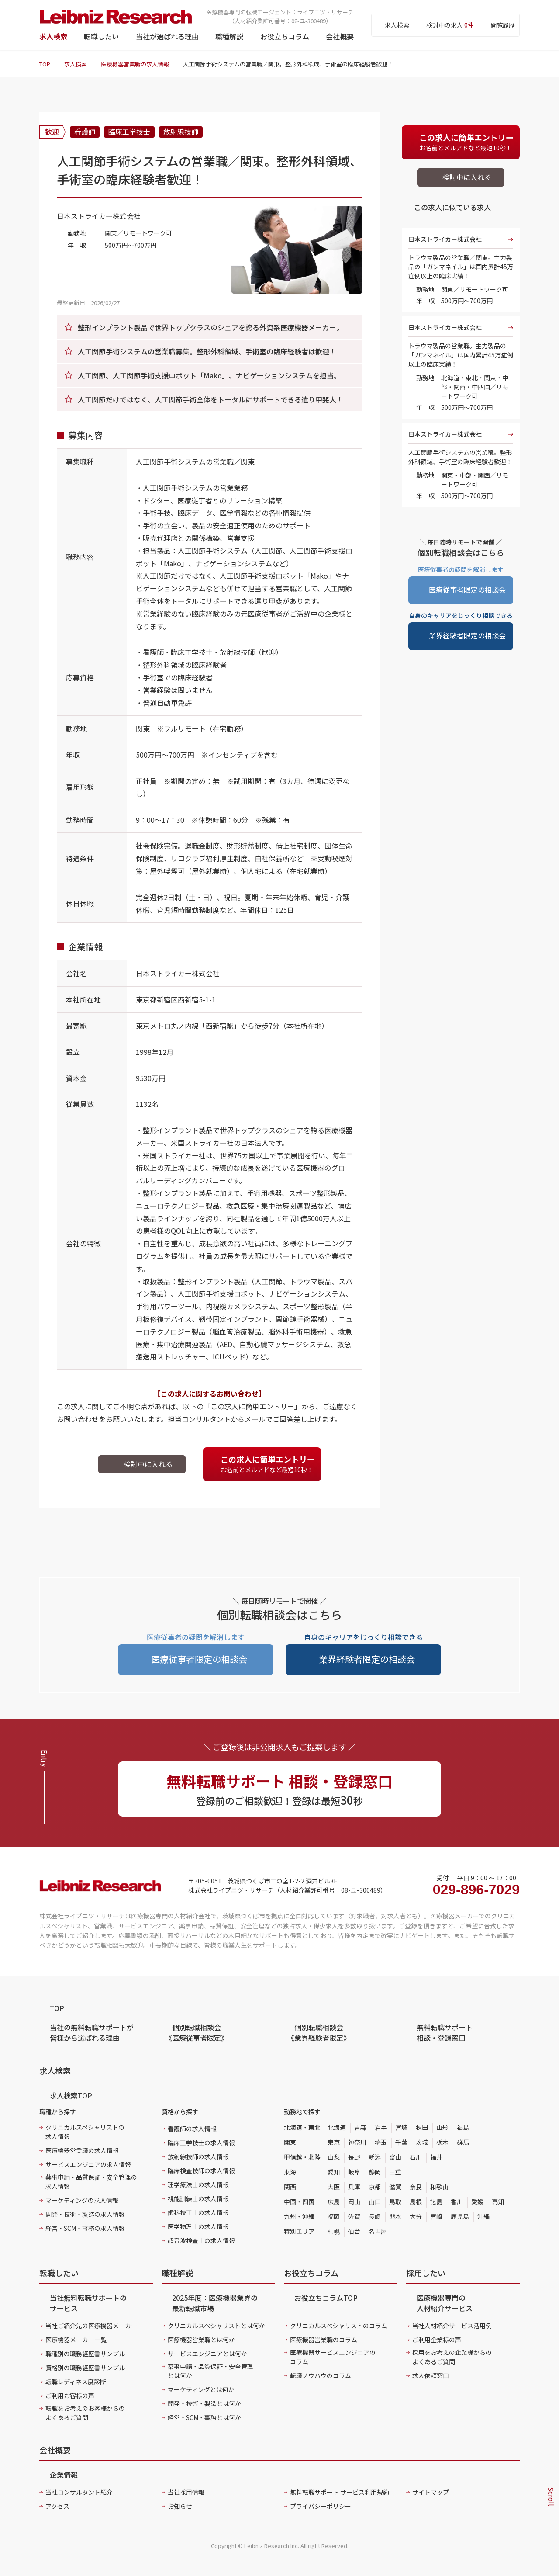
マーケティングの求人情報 (81, 2200)
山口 (375, 2201)
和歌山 (439, 2186)
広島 (334, 2201)
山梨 (334, 2157)
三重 (395, 2171)
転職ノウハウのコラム (320, 2375)
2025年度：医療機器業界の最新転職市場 (215, 2302)
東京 (334, 2142)
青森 (360, 2127)
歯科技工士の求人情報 (198, 2212)
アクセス (57, 2506)
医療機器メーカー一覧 (76, 2339)
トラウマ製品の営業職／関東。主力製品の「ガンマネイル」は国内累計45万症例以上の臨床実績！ (460, 266)
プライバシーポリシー (320, 2506)
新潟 (375, 2157)
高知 (498, 2201)
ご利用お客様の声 (69, 2395)
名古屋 (378, 2231)
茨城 (422, 2142)
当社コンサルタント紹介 (79, 2492)
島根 (416, 2201)
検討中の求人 (450, 25)
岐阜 (354, 2171)
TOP (44, 64)
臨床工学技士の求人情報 (201, 2142)
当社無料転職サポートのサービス (88, 2302)
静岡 (375, 2171)
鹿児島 (460, 2216)
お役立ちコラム (284, 36)
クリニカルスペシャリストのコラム (338, 2325)
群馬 (463, 2142)
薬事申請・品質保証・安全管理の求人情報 (91, 2182)
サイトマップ (430, 2492)
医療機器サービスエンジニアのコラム (333, 2357)
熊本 (395, 2216)
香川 (457, 2201)
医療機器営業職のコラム (323, 2339)
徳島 (436, 2201)
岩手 (381, 2127)
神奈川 (357, 2142)
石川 (416, 2157)
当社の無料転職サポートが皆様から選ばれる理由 (92, 2032)
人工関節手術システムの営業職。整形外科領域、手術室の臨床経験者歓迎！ (460, 457)
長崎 (375, 2216)
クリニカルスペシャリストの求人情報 (84, 2132)
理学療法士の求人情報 (198, 2184)
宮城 (401, 2127)
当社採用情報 (186, 2492)
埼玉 (381, 2142)
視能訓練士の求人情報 (198, 2198)
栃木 (442, 2142)
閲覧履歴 (502, 25)
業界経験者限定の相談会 (467, 635)
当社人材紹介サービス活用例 (452, 2325)
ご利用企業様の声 (436, 2339)
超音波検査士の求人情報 (201, 2240)
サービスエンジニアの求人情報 (88, 2164)
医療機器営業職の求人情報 (135, 64)
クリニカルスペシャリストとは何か (216, 2325)
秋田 (422, 2127)
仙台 (354, 2231)
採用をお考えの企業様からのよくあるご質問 (452, 2357)
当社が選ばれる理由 (167, 36)
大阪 (334, 2186)
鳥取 (395, 2201)
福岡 (334, 2216)
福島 (463, 2127)
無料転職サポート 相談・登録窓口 (445, 2032)
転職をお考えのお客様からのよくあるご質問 (85, 2413)
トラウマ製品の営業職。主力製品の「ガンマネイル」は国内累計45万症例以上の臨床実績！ (460, 354)
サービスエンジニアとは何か (207, 2353)
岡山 (354, 2201)
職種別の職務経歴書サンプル (85, 2353)
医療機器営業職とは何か (201, 2339)
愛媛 (477, 2201)
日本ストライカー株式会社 (445, 239)
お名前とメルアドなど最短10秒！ (270, 1463)
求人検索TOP (71, 2095)
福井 (436, 2157)
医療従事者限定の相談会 (467, 589)
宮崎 (436, 2216)
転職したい (101, 36)
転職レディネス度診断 (75, 2381)
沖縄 (483, 2216)
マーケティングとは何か (201, 2389)
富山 (395, 2157)
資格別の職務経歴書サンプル (85, 2367)
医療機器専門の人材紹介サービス (445, 2302)
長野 (354, 2157)
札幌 (334, 2231)
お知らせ (180, 2506)
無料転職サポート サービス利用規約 (339, 2492)
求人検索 (53, 36)
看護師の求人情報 (192, 2128)
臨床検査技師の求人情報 (201, 2170)
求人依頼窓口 (430, 2375)
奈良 (416, 2186)
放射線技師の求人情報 (198, 2156)
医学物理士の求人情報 (198, 2226)
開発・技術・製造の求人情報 (85, 2214)
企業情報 (64, 2474)
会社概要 (340, 36)
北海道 (337, 2127)
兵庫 (354, 2186)
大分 (416, 2216)
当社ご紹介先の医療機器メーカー (91, 2325)
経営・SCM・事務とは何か (204, 2417)
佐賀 (354, 2216)
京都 (375, 2186)
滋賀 (395, 2186)
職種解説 (229, 36)
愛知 (334, 2171)
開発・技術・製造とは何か (204, 2403)
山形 (442, 2127)
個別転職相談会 (196, 2032)
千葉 (401, 2142)
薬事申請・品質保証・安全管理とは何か (210, 2371)
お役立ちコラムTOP (326, 2297)
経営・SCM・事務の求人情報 (85, 2228)
